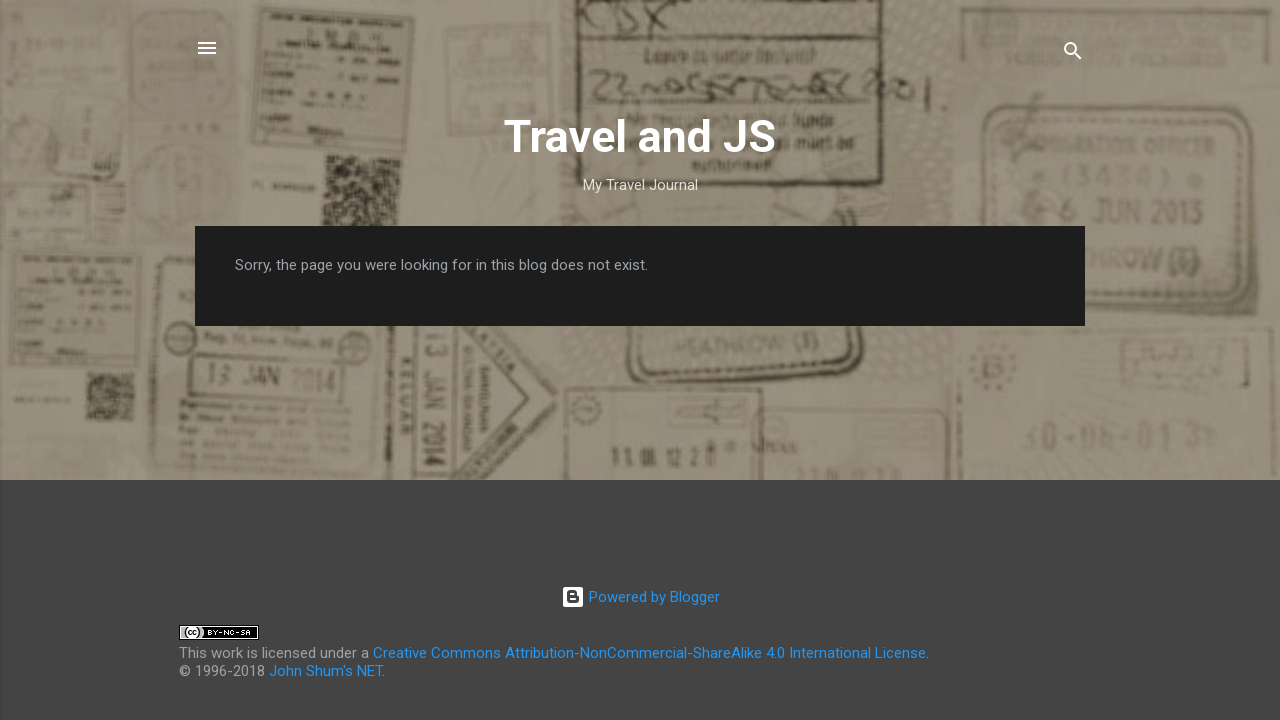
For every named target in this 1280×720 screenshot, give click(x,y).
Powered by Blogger (640, 597)
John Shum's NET (325, 671)
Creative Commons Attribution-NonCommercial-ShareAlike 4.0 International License (649, 653)
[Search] (1073, 54)
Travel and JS (640, 136)
